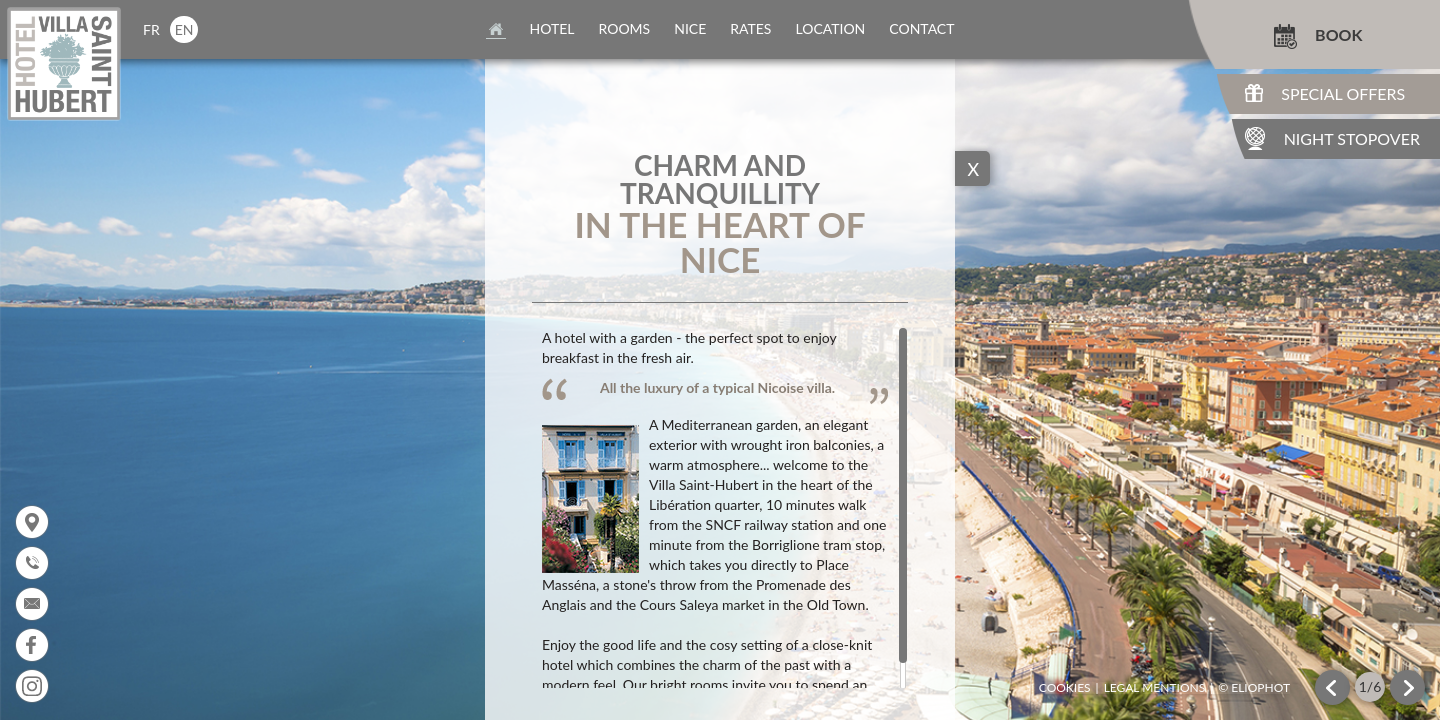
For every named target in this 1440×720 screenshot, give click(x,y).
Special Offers (1343, 93)
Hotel (552, 28)
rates (750, 28)
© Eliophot (1254, 688)
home (496, 29)
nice (690, 28)
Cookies (1065, 688)
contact (921, 28)
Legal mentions (1155, 688)
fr (151, 29)
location (830, 28)
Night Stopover (1352, 138)
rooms (625, 28)
